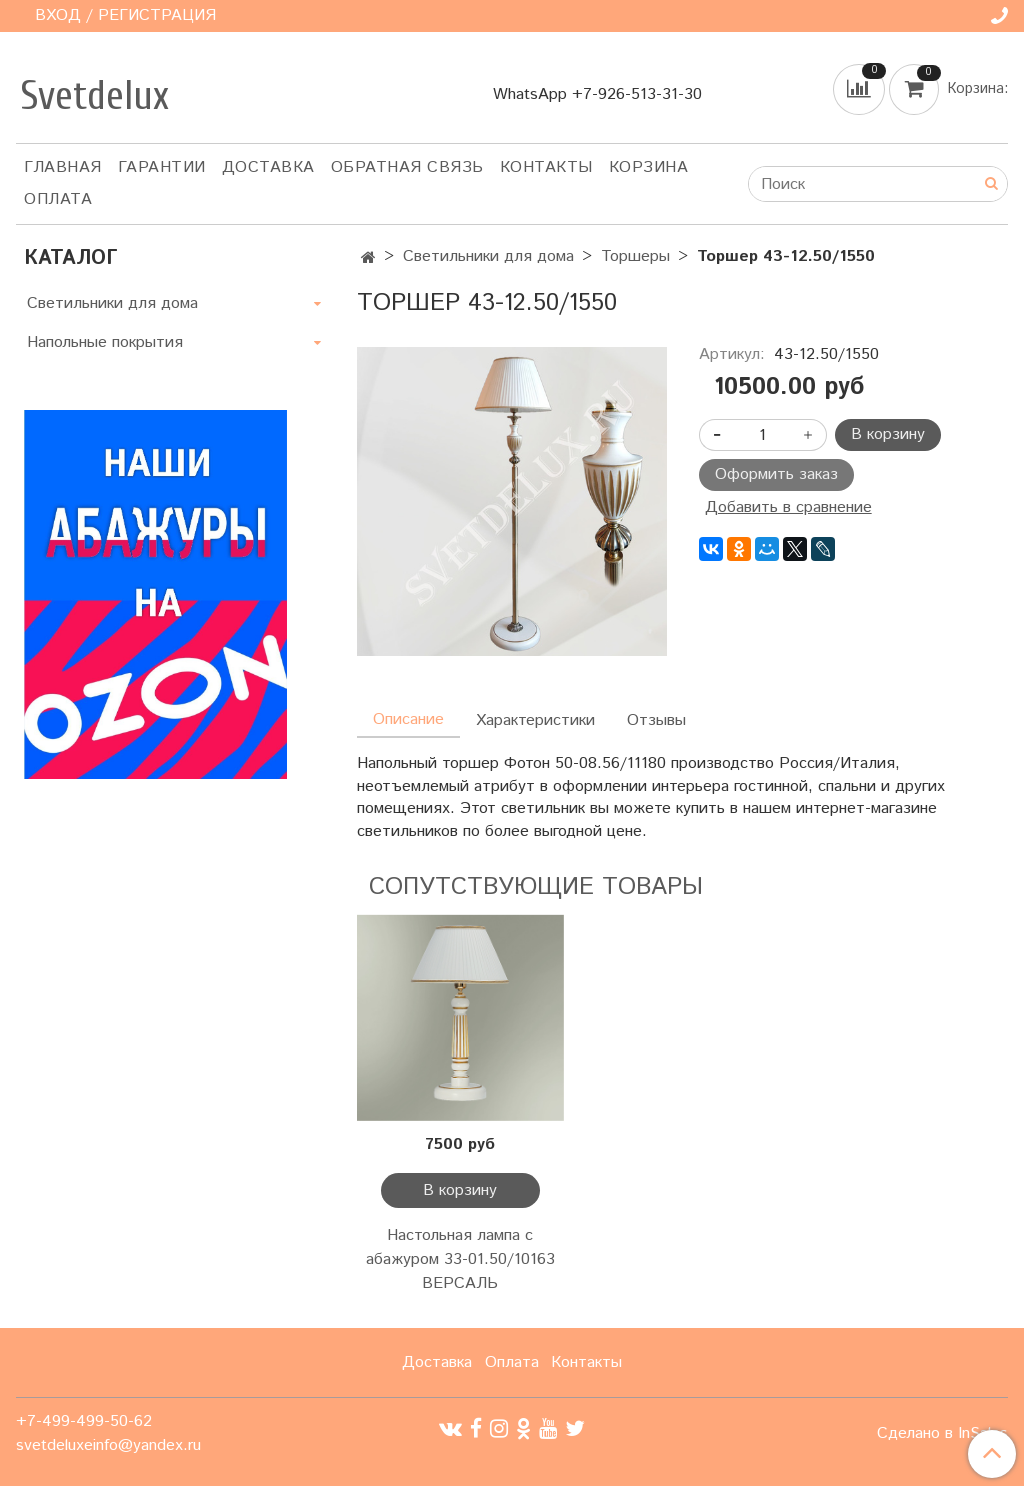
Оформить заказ (776, 474)
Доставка (268, 167)
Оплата (58, 199)
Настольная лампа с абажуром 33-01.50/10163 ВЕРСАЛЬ (460, 1259)
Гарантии (162, 167)
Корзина (649, 167)
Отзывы (656, 720)
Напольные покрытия (105, 342)
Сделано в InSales (942, 1434)
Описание (408, 719)
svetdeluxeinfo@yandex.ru (108, 1445)
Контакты (546, 167)
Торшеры (635, 256)
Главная (63, 167)
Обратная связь (407, 167)
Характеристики (535, 720)
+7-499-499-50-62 (84, 1421)
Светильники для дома (488, 256)
